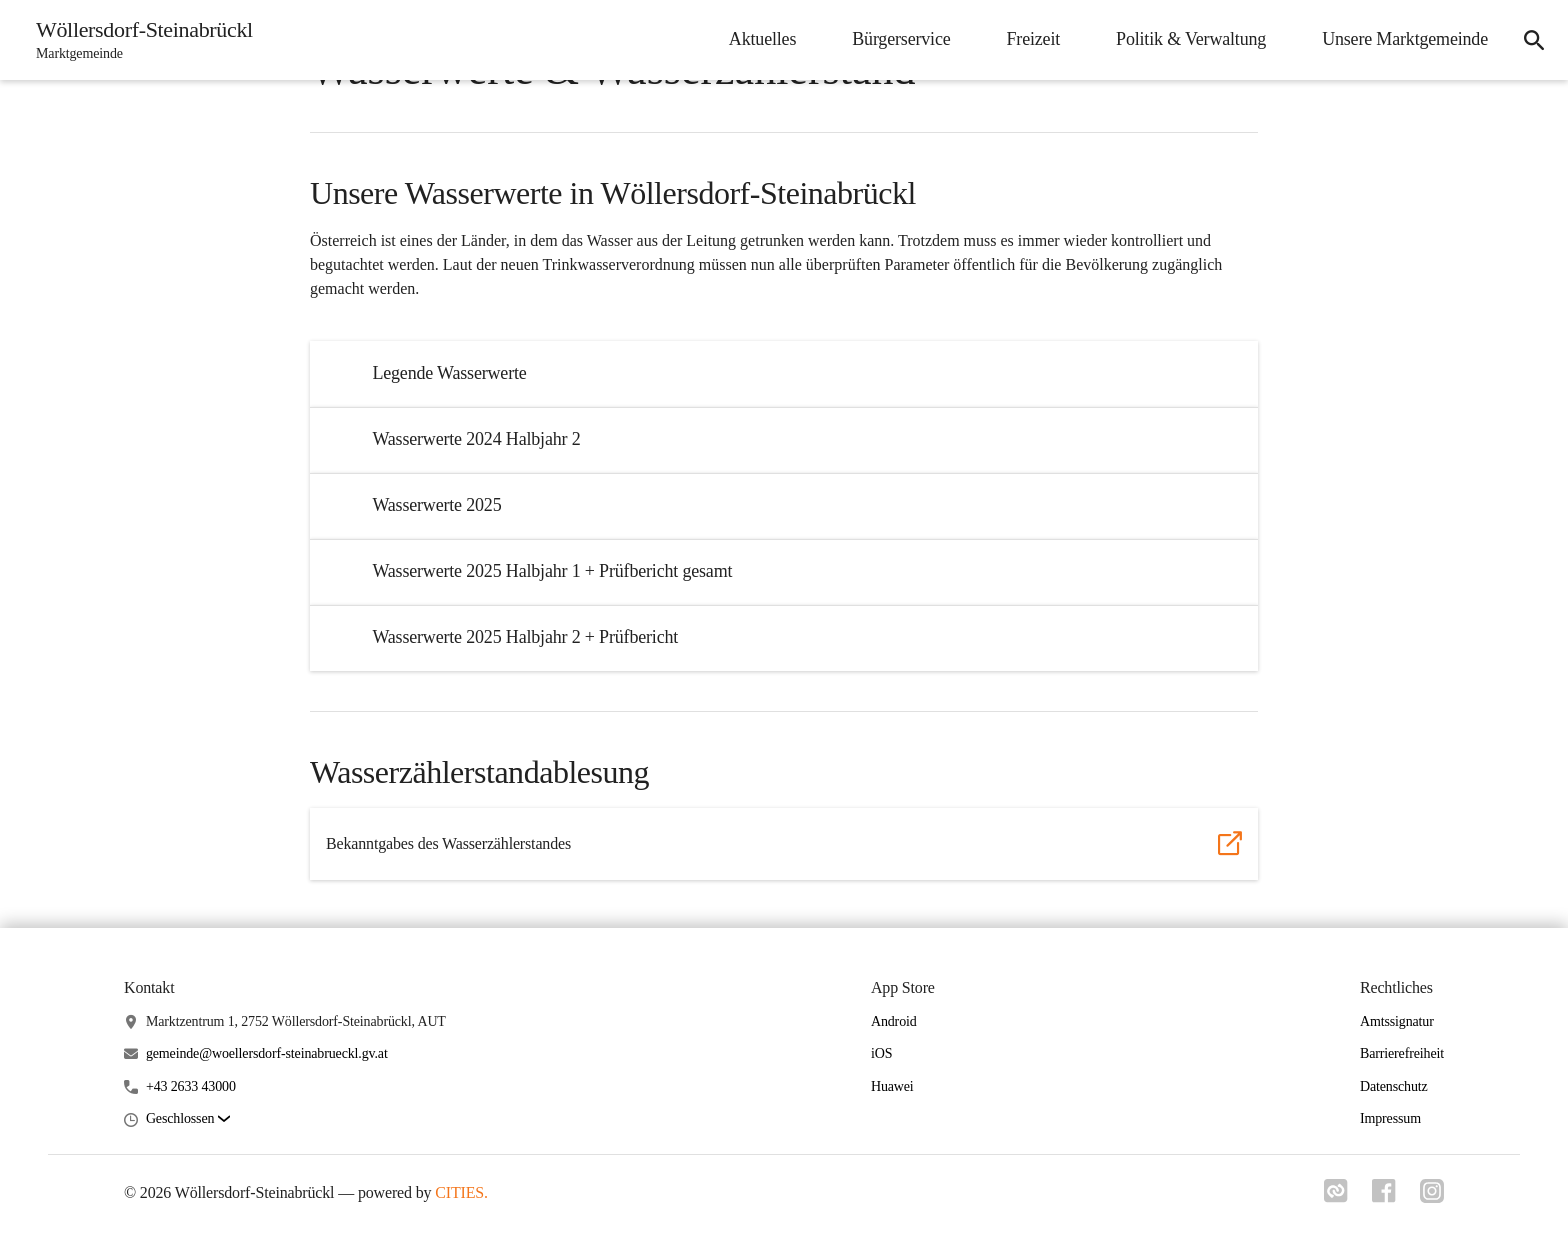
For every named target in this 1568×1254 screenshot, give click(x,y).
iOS (881, 1053)
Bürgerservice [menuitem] (901, 39)
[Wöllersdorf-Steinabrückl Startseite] (138, 40)
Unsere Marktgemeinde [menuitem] (1405, 39)
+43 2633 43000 (191, 1086)
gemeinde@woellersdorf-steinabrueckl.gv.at (267, 1053)
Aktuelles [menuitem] (762, 39)
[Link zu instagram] (1432, 1197)
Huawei (892, 1086)
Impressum (1390, 1118)
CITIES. (461, 1192)
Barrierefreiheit (1402, 1053)
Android (894, 1021)
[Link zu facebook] (1384, 1197)
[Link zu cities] (1336, 1197)
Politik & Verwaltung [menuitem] (1191, 39)
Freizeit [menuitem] (1034, 39)
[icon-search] (1534, 40)
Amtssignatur (1397, 1021)
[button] (188, 1119)
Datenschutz (1394, 1086)
